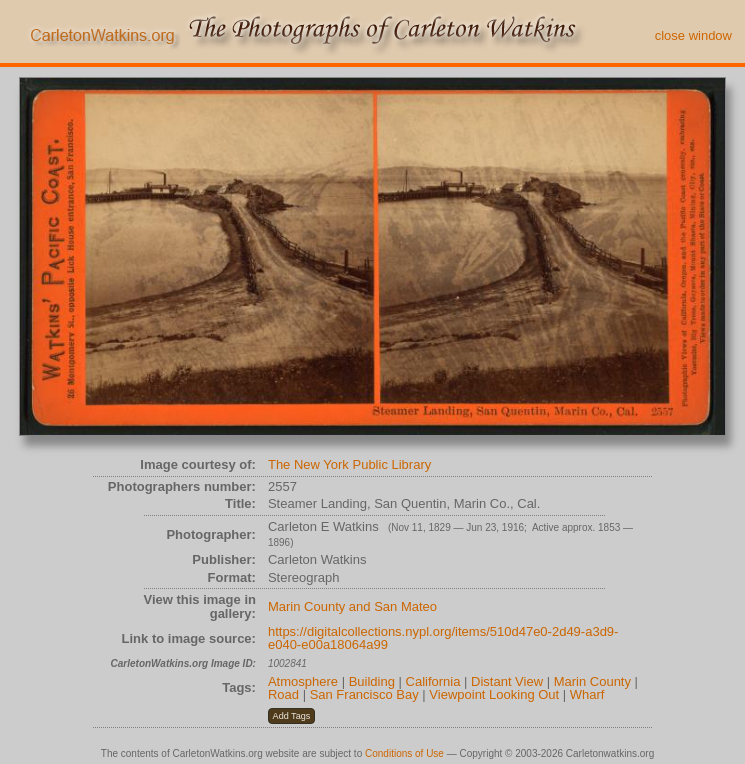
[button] (291, 716)
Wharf (587, 694)
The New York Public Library (349, 464)
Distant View (507, 681)
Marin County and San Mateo (352, 606)
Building (372, 681)
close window (693, 35)
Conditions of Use (404, 753)
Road (283, 694)
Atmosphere (303, 681)
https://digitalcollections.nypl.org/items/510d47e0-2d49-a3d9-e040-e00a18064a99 (443, 638)
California (433, 681)
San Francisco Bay (364, 694)
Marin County (592, 681)
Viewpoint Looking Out (494, 694)
